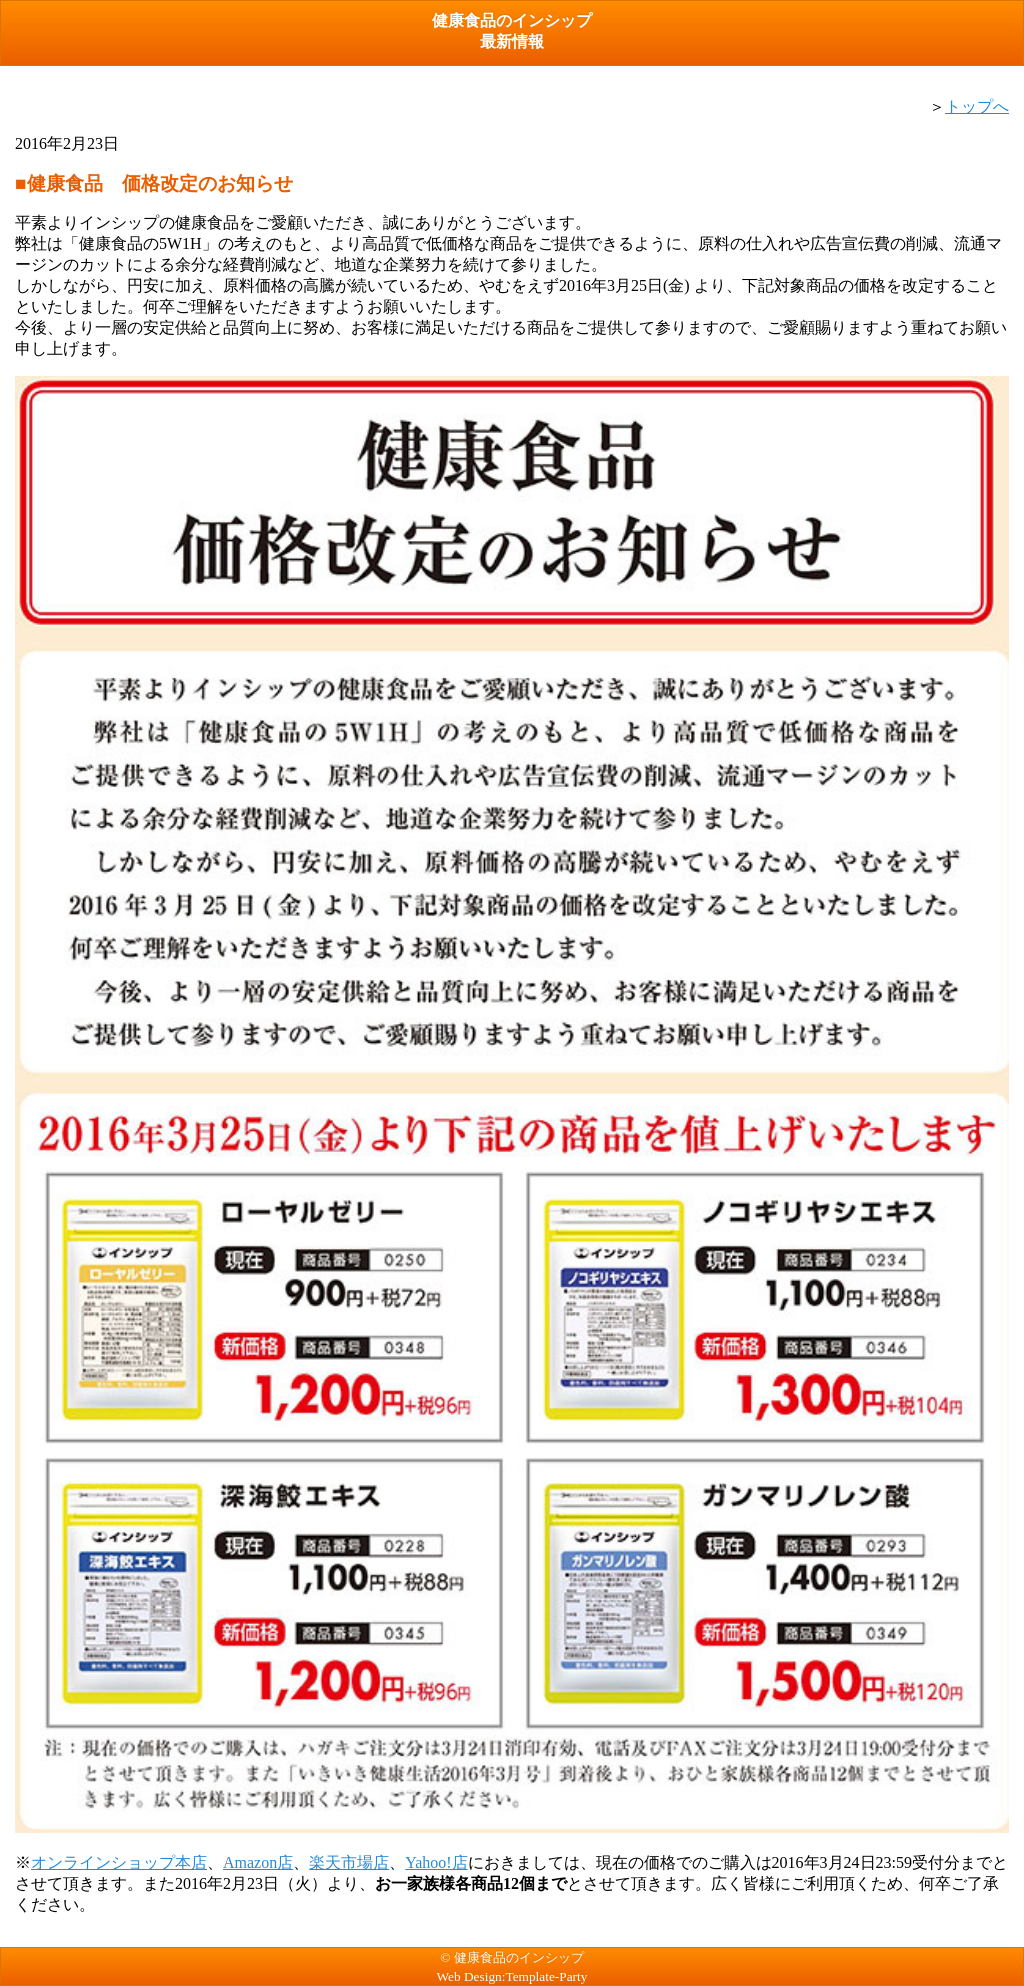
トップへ (977, 106)
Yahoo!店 (436, 1862)
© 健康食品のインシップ (511, 1957)
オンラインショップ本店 (119, 1862)
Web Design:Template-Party (512, 1976)
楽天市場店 (349, 1862)
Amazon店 (258, 1862)
